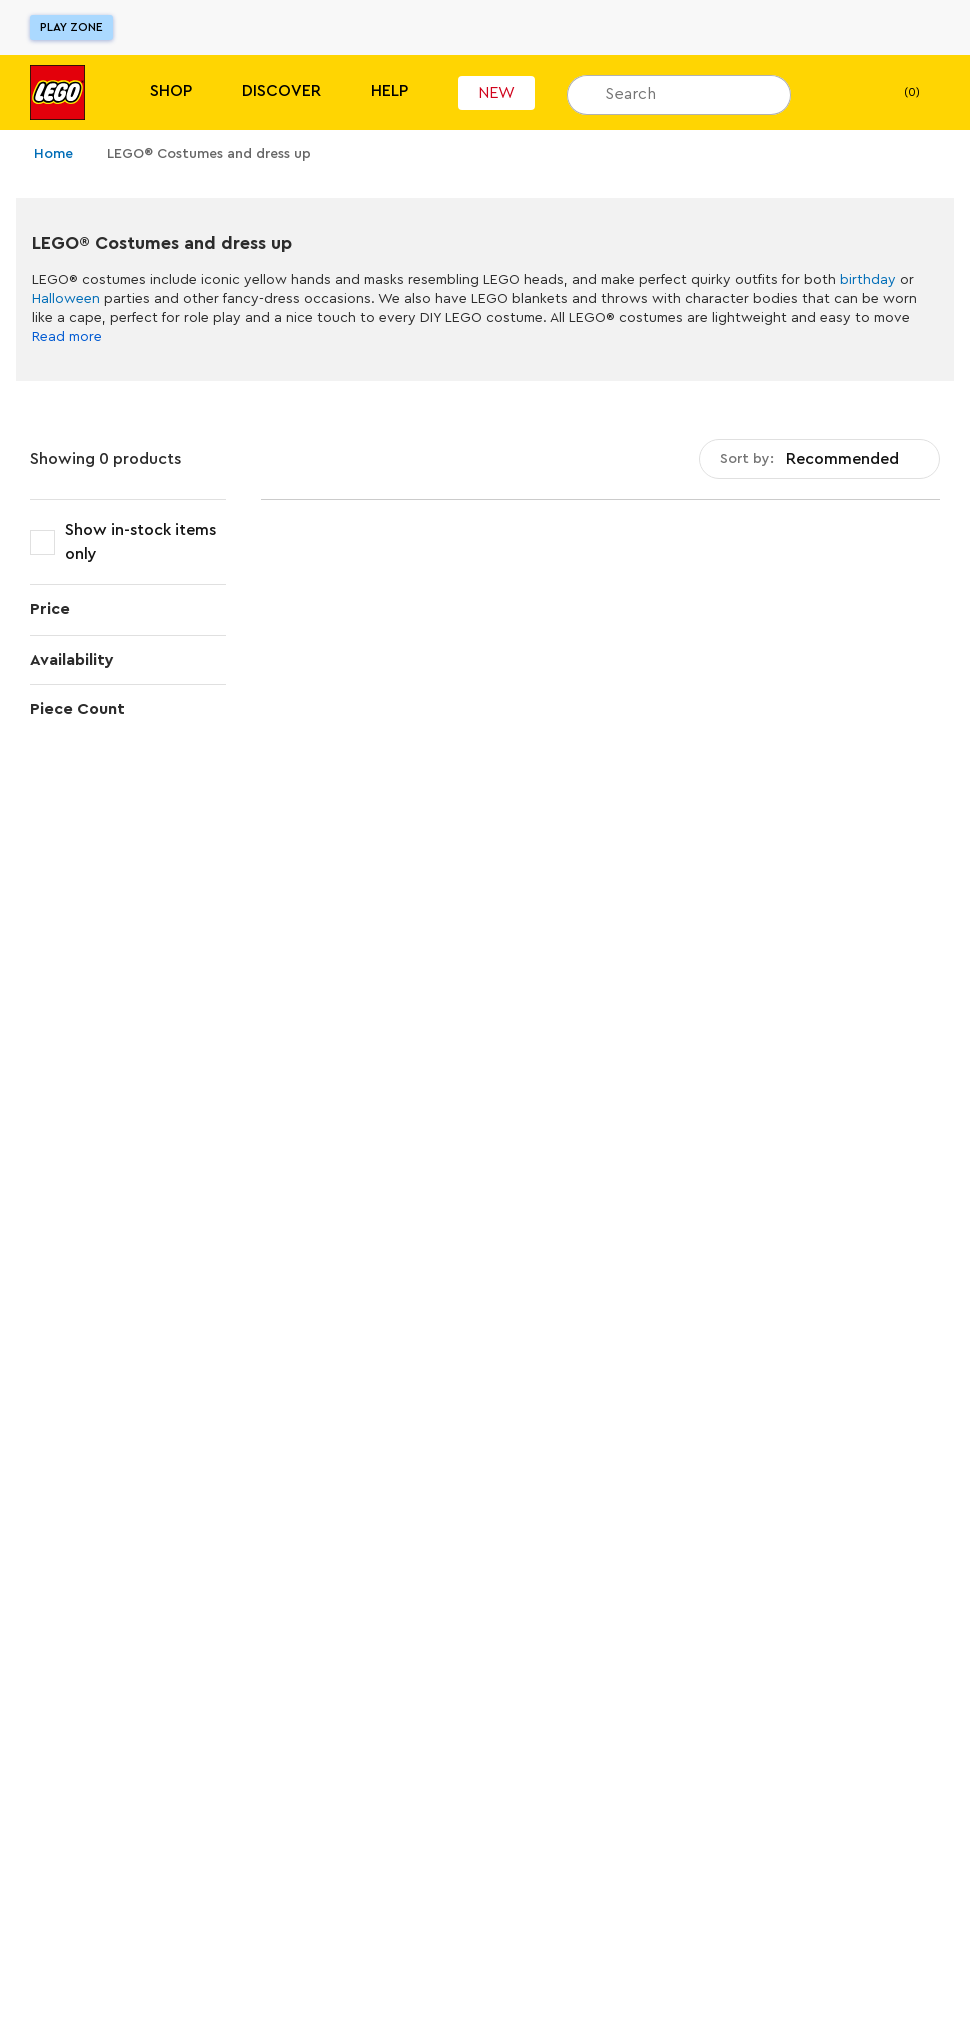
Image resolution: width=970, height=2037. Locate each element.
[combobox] (819, 459)
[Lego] (57, 92)
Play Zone (71, 27)
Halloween (66, 299)
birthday (868, 280)
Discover (281, 91)
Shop (171, 91)
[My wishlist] (837, 93)
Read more (67, 337)
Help (389, 91)
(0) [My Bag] (895, 93)
